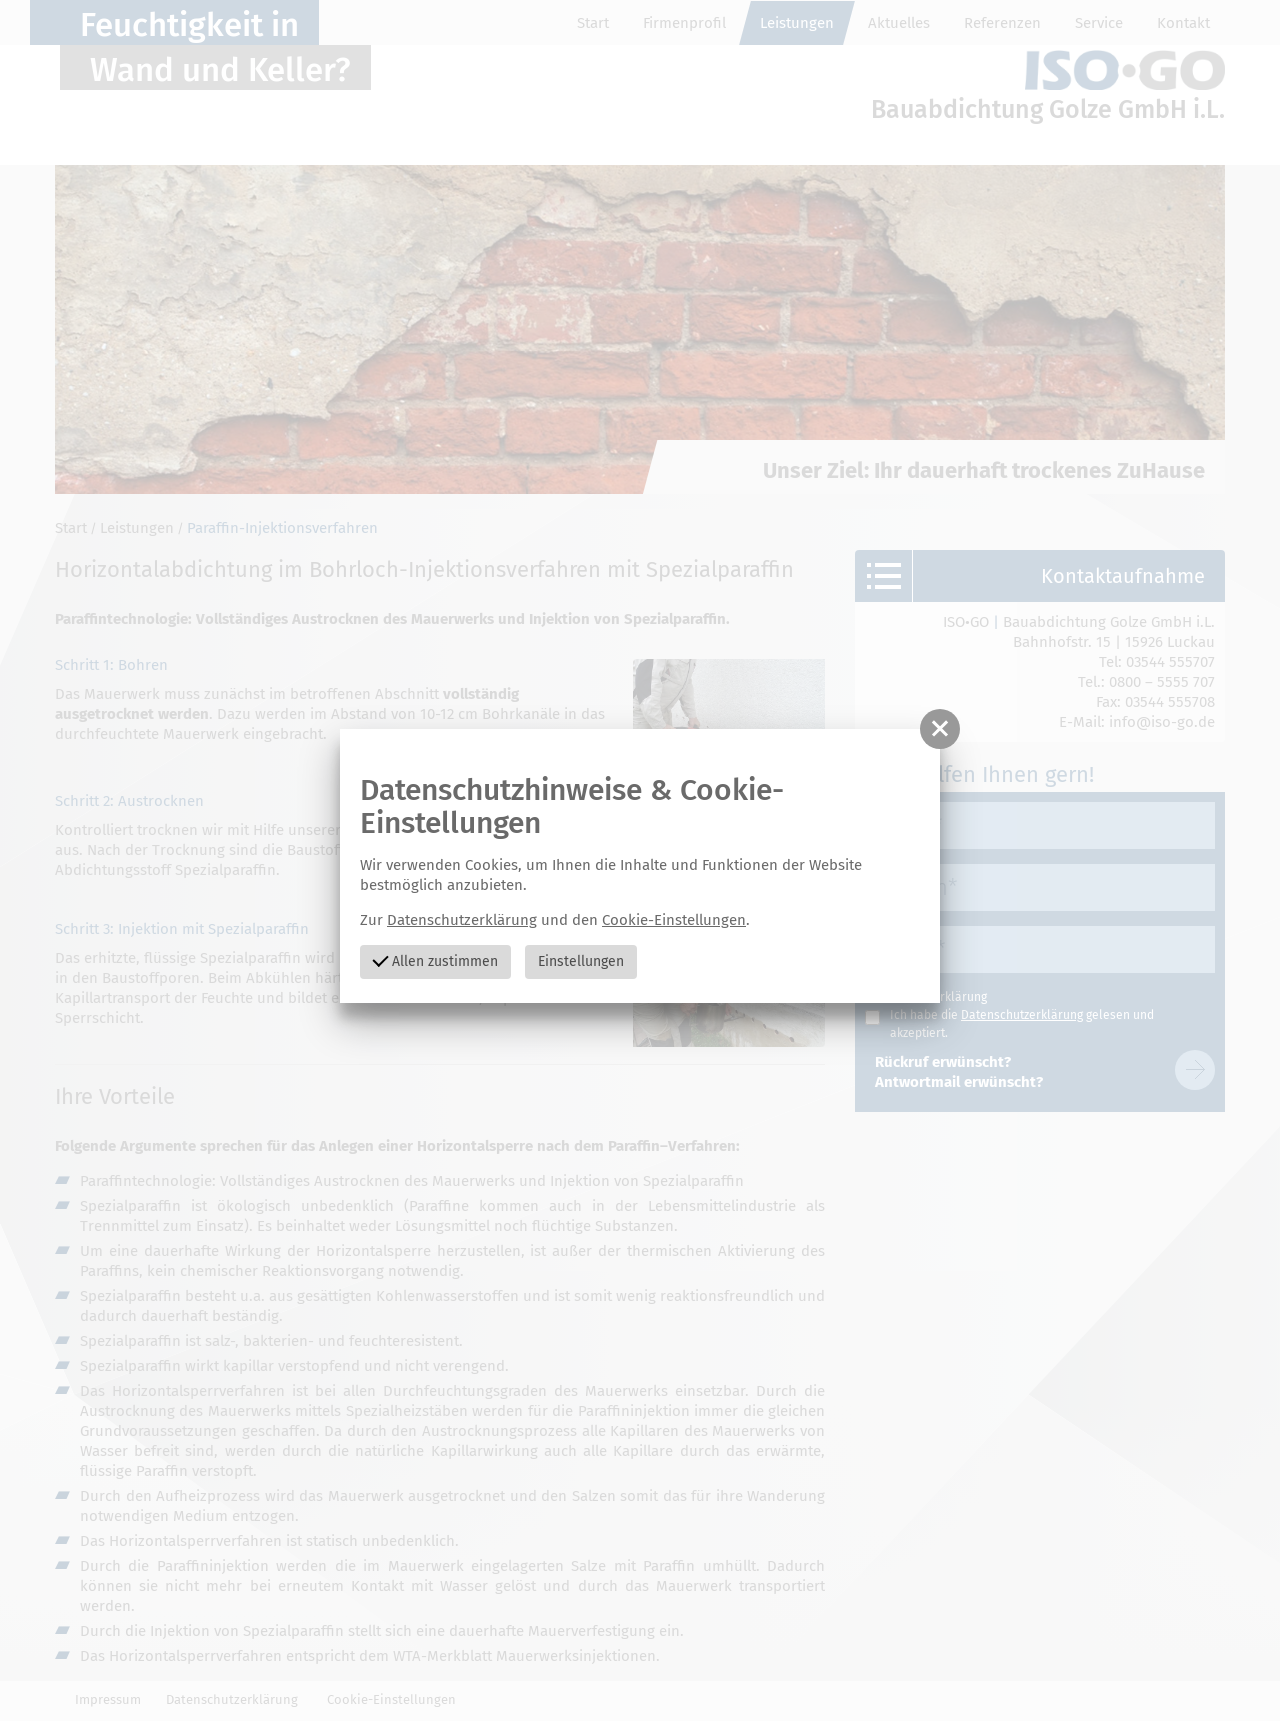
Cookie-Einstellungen (674, 920)
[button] (940, 729)
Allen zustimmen (435, 959)
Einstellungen (581, 961)
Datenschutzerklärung (462, 920)
